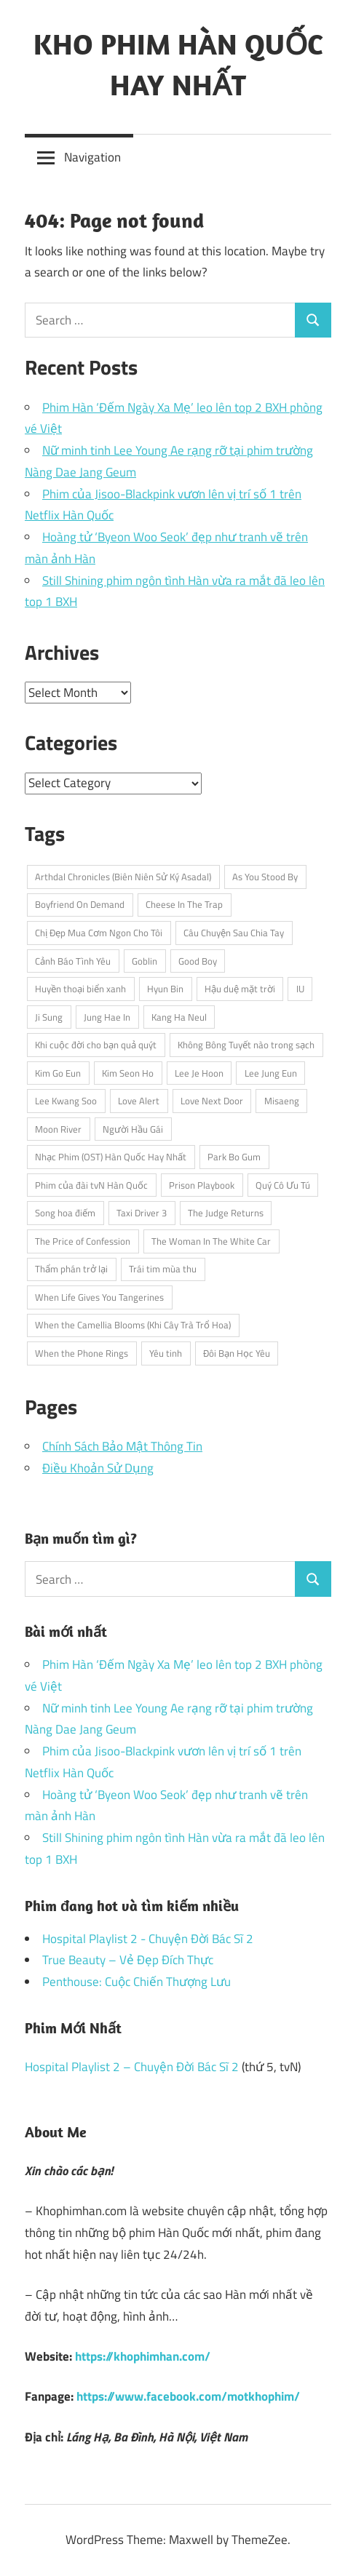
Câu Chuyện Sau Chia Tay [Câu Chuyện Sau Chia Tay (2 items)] (233, 932)
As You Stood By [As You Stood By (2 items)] (265, 876)
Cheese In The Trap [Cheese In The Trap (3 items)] (184, 904)
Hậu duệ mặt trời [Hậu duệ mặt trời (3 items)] (240, 988)
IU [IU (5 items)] (300, 988)
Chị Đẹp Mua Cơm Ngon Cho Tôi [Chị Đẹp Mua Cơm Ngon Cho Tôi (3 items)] (98, 932)
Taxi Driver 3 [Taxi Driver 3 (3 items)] (141, 1212)
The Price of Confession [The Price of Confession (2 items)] (82, 1241)
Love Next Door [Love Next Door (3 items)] (212, 1100)
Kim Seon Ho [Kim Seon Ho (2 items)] (128, 1073)
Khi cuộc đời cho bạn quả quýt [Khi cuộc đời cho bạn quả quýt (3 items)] (96, 1044)
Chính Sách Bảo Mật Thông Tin (122, 1446)
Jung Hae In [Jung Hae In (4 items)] (107, 1017)
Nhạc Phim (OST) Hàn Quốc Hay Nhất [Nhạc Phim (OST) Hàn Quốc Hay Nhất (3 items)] (110, 1156)
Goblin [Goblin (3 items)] (144, 961)
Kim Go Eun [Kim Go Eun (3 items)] (58, 1073)
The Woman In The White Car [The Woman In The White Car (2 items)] (211, 1241)
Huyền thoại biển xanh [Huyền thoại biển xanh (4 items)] (80, 988)
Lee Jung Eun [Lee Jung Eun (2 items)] (271, 1073)
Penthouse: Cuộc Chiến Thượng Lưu (136, 1981)
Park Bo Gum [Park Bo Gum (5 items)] (234, 1156)
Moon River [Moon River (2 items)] (58, 1129)
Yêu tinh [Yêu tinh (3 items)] (165, 1353)
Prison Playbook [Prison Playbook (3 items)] (201, 1185)
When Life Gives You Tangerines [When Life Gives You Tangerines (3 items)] (99, 1297)
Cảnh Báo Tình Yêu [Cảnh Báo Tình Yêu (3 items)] (73, 961)
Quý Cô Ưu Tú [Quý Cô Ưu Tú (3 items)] (283, 1185)
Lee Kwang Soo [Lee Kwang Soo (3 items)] (66, 1100)
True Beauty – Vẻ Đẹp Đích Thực (127, 1959)
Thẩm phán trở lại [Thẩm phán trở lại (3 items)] (71, 1268)
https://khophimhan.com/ (142, 2356)
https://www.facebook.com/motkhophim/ (188, 2396)
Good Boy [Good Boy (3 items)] (197, 961)
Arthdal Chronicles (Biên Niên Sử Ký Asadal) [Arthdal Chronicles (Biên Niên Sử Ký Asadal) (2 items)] (123, 876)
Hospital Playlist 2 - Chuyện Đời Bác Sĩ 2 (147, 1938)
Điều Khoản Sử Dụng (98, 1468)
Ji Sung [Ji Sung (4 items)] (49, 1017)
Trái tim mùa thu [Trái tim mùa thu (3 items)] (163, 1268)
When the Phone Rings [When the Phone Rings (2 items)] (81, 1353)
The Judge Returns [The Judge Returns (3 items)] (226, 1212)
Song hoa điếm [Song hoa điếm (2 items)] (65, 1212)
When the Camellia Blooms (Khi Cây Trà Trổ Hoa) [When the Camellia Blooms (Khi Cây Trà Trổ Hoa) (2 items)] (133, 1324)
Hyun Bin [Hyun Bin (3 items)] (165, 988)
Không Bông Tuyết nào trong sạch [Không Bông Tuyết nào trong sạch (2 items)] (246, 1044)
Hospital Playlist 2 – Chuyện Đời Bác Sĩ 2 (132, 2066)
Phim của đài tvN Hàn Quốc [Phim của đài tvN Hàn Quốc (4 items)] (91, 1185)
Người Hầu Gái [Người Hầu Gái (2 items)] (133, 1129)
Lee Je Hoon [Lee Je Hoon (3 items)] (199, 1073)
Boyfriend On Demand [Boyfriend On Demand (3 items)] (79, 904)
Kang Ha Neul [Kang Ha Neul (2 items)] (179, 1017)
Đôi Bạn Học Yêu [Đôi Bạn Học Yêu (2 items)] (236, 1353)
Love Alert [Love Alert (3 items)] (138, 1100)
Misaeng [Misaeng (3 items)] (281, 1100)
